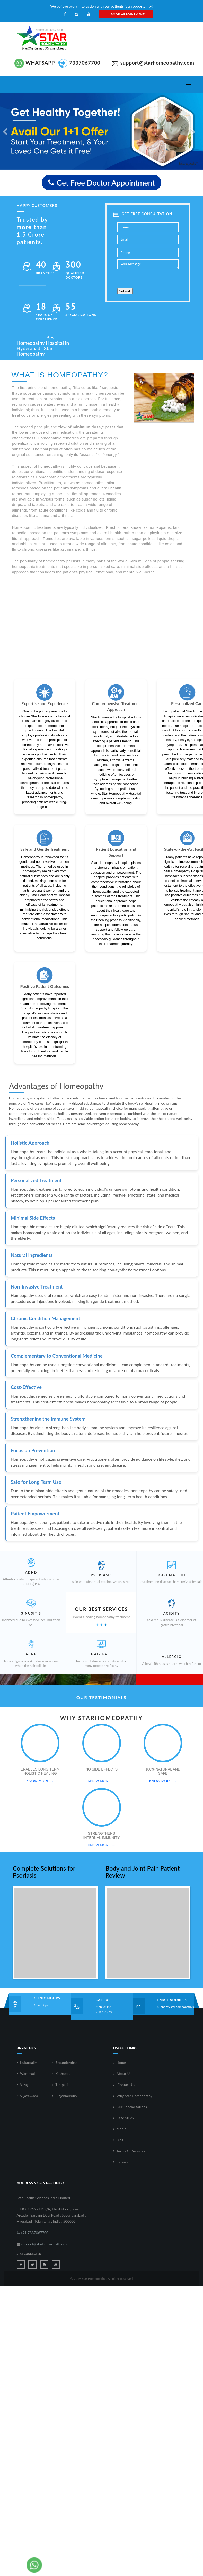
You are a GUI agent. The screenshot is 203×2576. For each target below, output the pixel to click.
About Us (124, 2074)
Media (121, 2129)
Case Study (125, 2118)
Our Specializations (132, 2107)
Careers (123, 2162)
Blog (120, 2140)
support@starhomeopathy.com (178, 2007)
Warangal (27, 2074)
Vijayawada (29, 2096)
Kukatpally (28, 2063)
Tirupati (62, 2085)
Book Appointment (124, 14)
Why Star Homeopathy (135, 2096)
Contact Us (126, 2085)
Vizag (24, 2085)
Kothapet (63, 2074)
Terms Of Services (131, 2151)
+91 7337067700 (33, 2232)
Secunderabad (67, 2063)
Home (121, 2063)
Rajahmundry (66, 2096)
